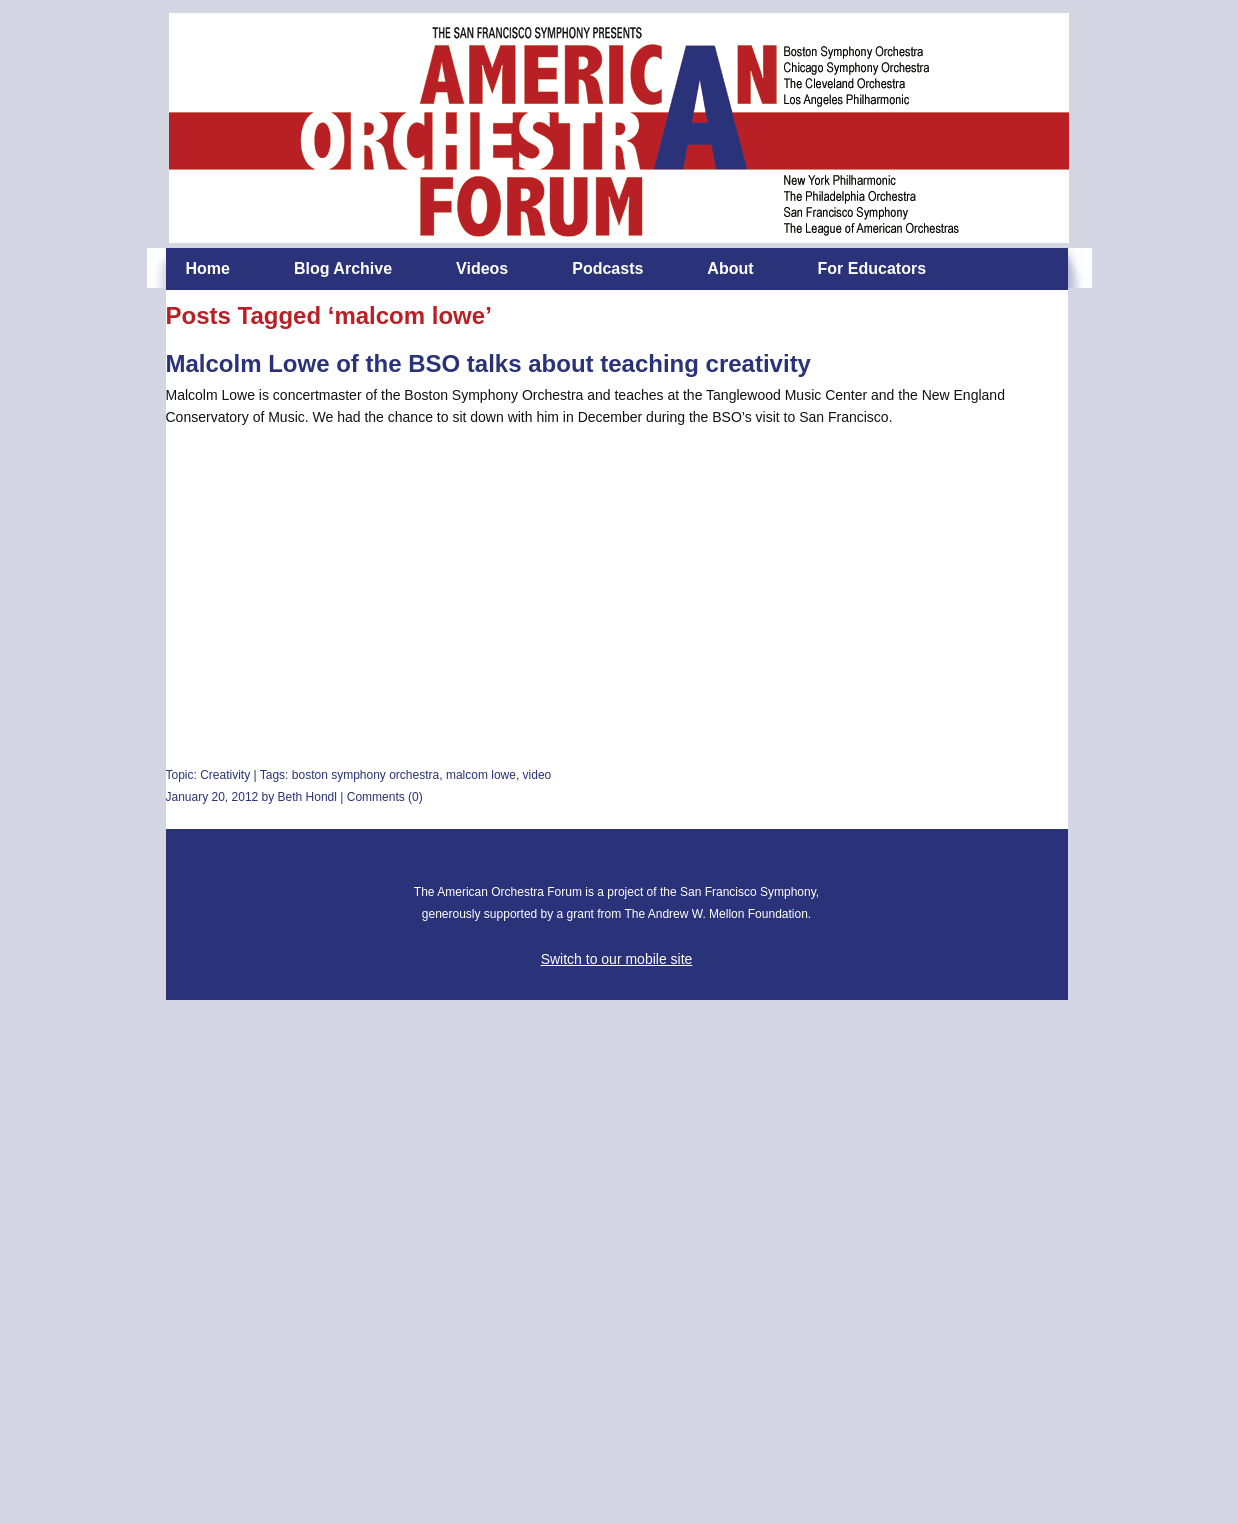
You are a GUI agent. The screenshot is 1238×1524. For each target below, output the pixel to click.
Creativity (225, 775)
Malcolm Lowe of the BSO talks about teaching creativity (488, 363)
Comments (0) (385, 797)
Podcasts (607, 268)
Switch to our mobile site (617, 959)
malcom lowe (481, 775)
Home (208, 268)
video (537, 775)
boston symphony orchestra (365, 775)
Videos (482, 268)
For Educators (872, 268)
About (730, 268)
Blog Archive (343, 268)
